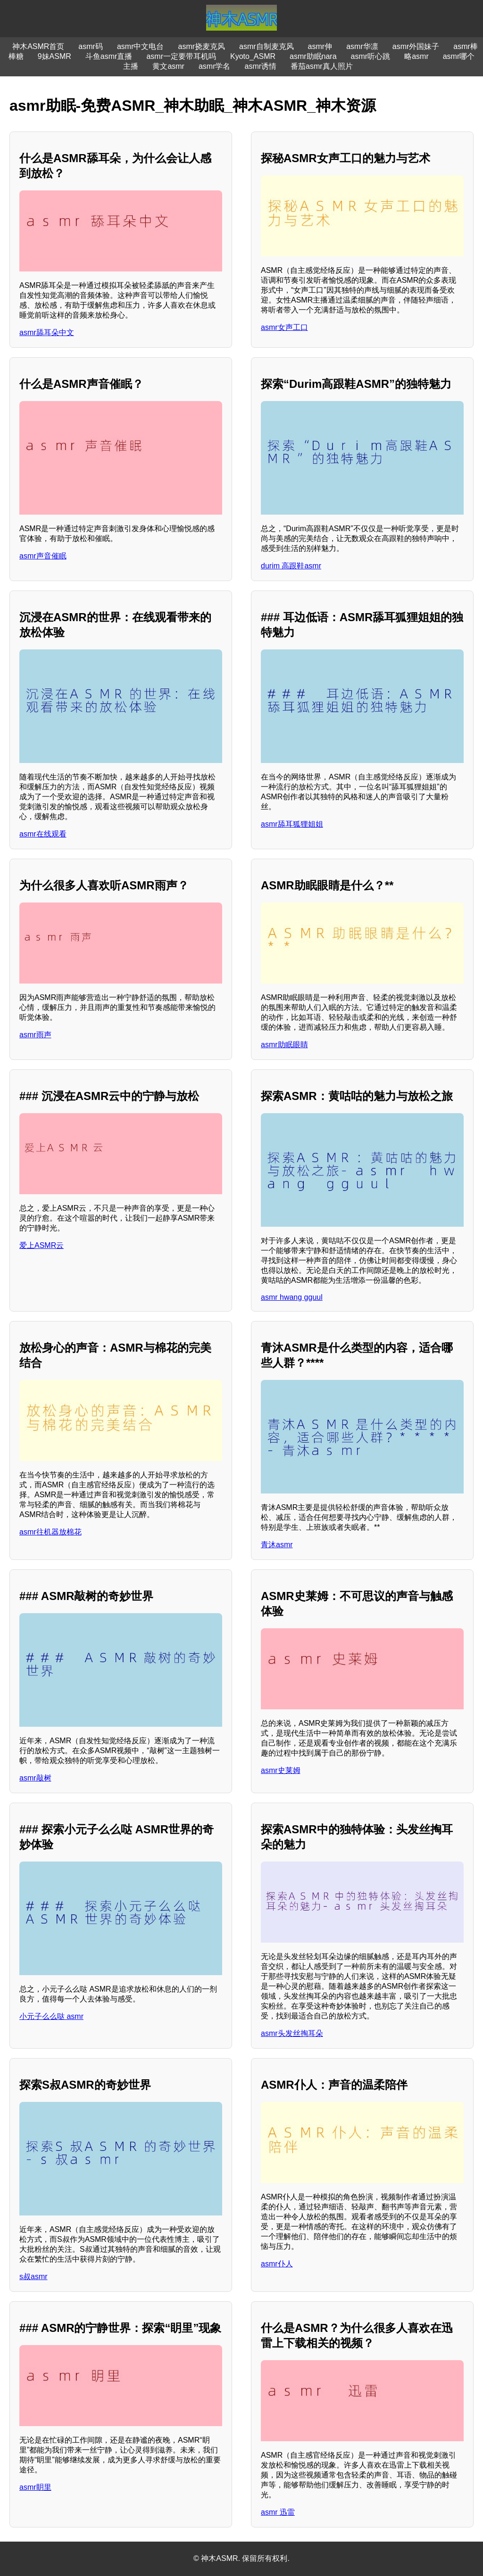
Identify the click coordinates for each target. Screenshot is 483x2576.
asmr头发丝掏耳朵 (292, 2033)
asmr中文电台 (140, 46)
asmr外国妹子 (416, 46)
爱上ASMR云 (41, 1245)
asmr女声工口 (284, 327)
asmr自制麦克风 (266, 46)
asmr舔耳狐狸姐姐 (292, 824)
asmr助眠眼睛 (284, 1045)
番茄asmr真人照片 (322, 66)
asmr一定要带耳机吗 (181, 56)
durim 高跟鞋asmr (291, 566)
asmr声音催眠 (43, 556)
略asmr (416, 56)
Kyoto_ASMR (252, 56)
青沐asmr (277, 1545)
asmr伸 (320, 46)
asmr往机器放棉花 (50, 1532)
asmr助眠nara (313, 56)
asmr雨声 (35, 1035)
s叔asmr (33, 2276)
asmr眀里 (35, 2487)
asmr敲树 (35, 1778)
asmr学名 (215, 66)
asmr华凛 (362, 46)
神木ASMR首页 (38, 46)
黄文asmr (168, 66)
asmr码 (90, 46)
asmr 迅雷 (278, 2512)
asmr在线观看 (43, 834)
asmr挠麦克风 (201, 46)
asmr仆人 (277, 2264)
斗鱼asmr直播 (109, 56)
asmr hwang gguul (292, 1297)
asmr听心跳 (371, 56)
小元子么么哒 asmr (51, 2016)
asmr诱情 (261, 66)
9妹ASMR (54, 56)
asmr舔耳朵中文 (46, 332)
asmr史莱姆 (280, 1770)
